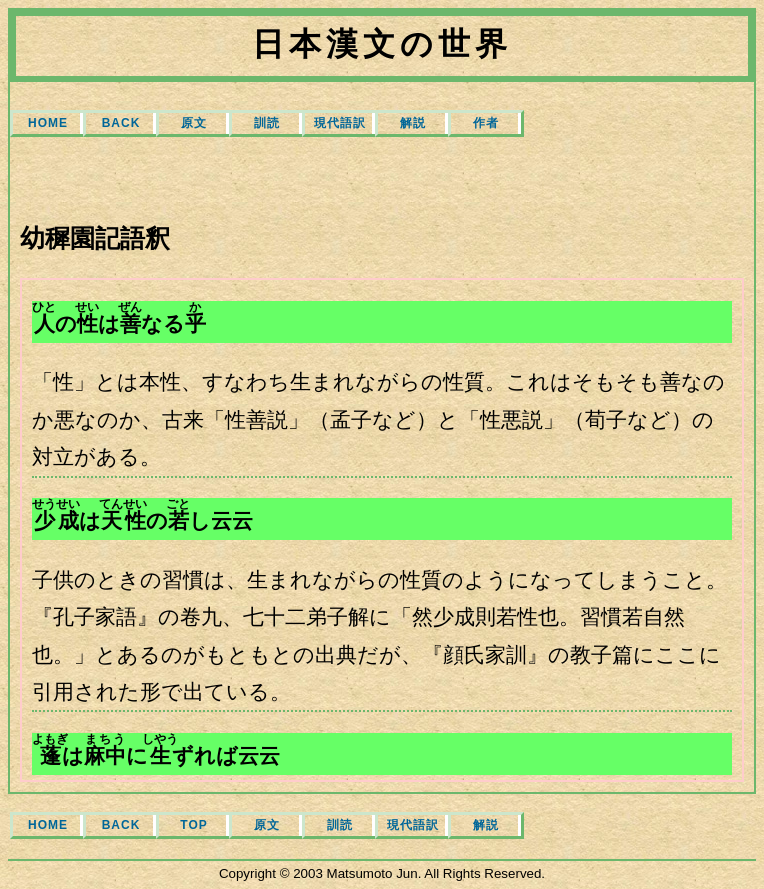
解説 (413, 123)
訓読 (267, 123)
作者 (486, 123)
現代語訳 (340, 123)
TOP (193, 825)
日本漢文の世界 (382, 44)
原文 (194, 123)
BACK (121, 123)
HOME (48, 123)
